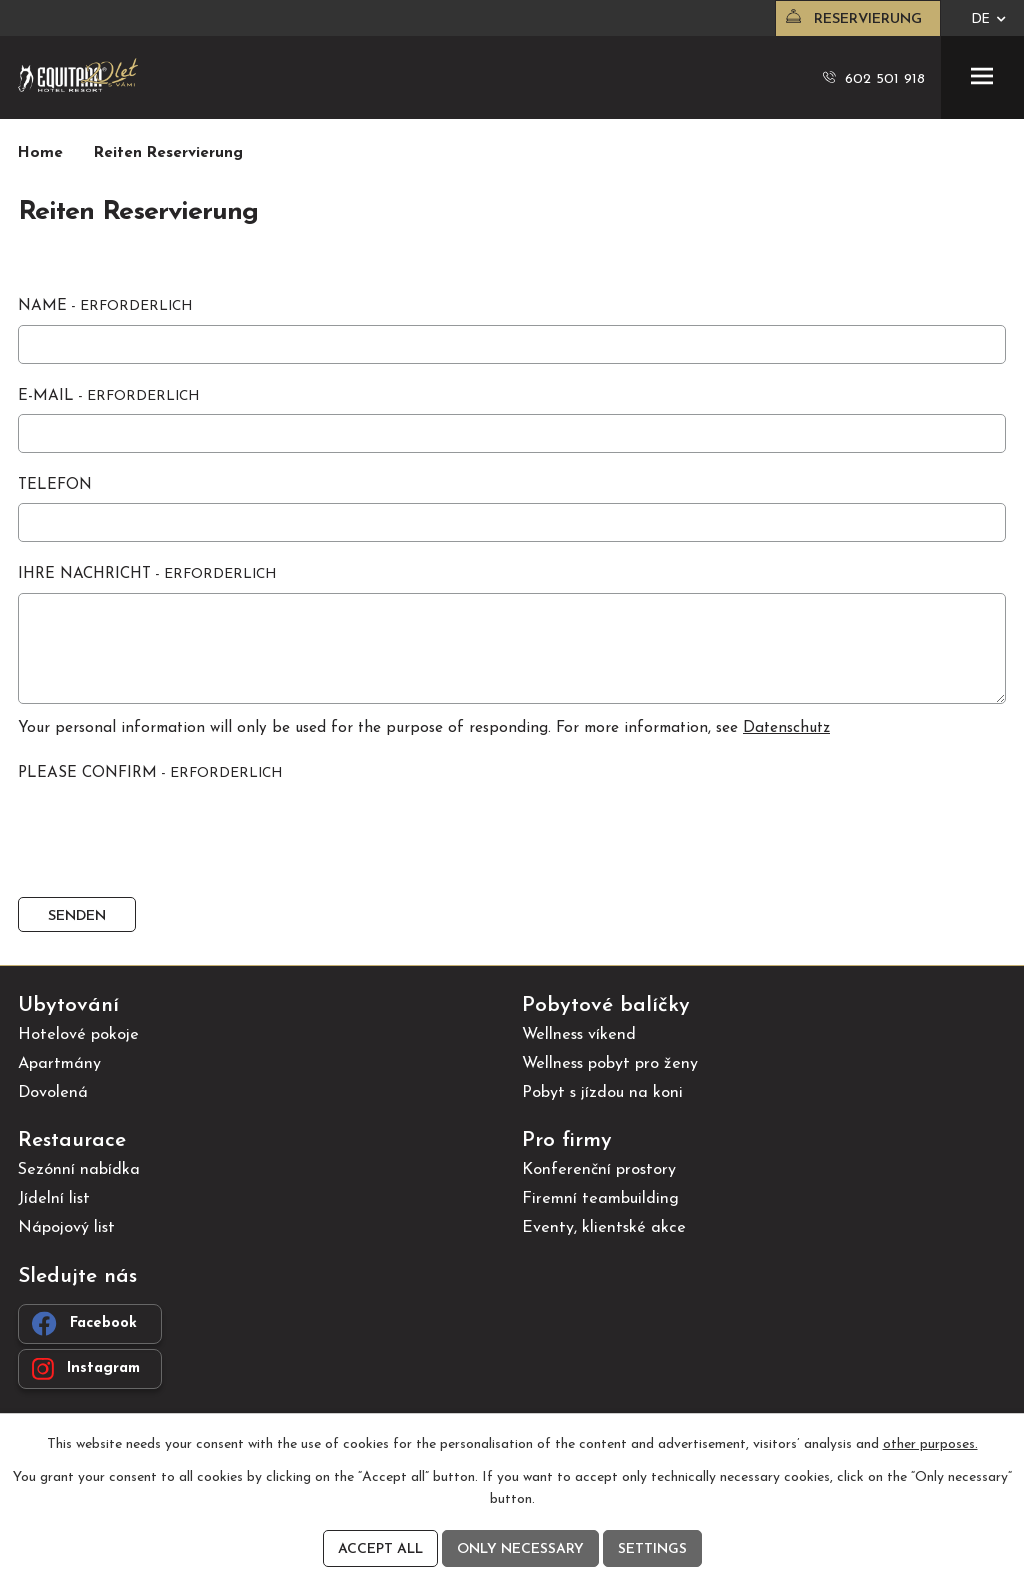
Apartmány (59, 1064)
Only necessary (520, 1549)
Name (105, 306)
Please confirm (150, 773)
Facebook (84, 1323)
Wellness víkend (579, 1035)
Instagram (86, 1369)
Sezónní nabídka (79, 1170)
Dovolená (53, 1093)
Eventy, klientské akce (604, 1228)
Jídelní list (54, 1199)
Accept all (380, 1549)
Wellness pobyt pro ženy (610, 1064)
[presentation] (165, 840)
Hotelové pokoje (78, 1035)
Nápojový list (66, 1228)
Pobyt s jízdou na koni (602, 1093)
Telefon (55, 485)
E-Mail (108, 396)
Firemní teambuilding (600, 1199)
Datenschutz (786, 728)
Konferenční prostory (599, 1170)
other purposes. (930, 1444)
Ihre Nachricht (147, 574)
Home (40, 153)
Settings (652, 1549)
